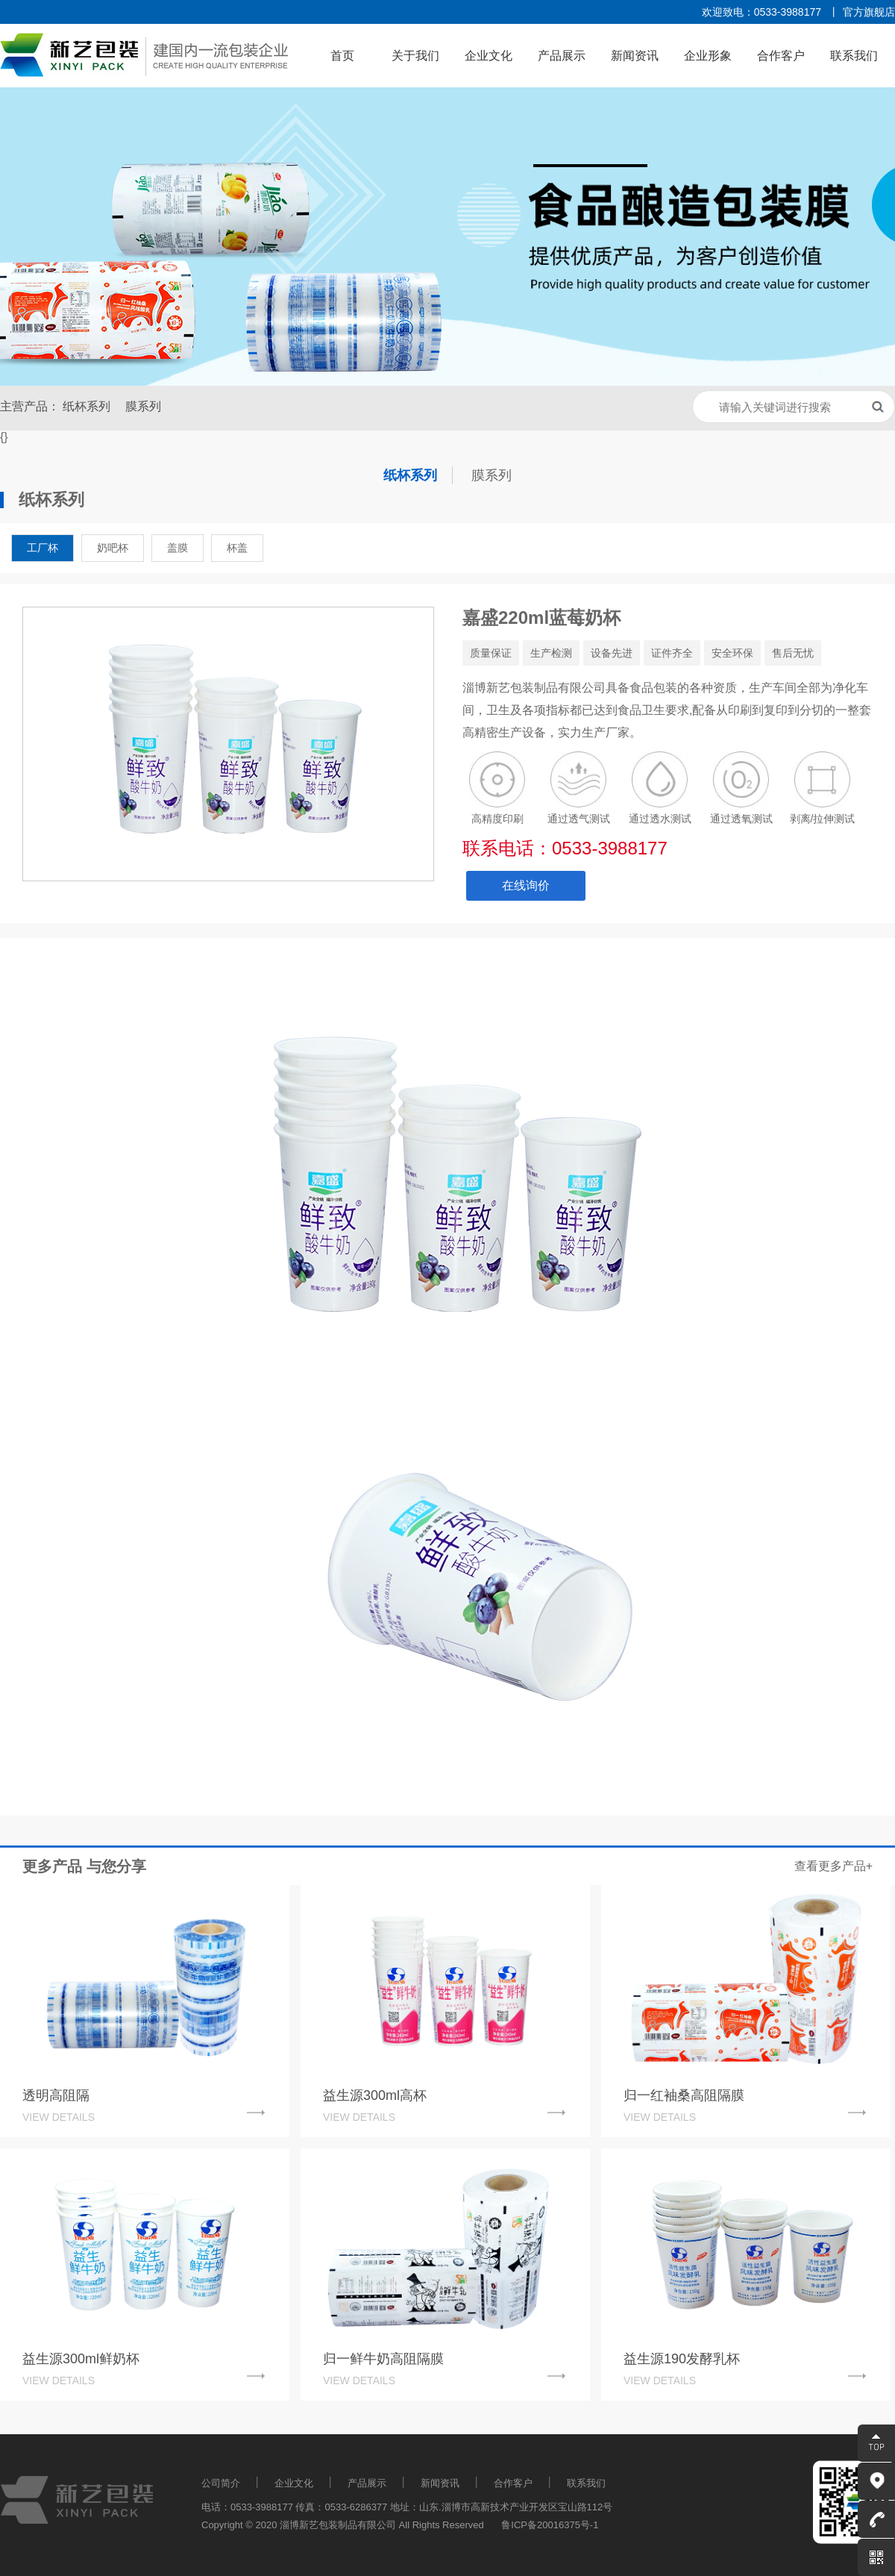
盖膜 (177, 548)
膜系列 (143, 406)
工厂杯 (42, 548)
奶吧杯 (112, 548)
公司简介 (220, 2483)
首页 (342, 55)
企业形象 (708, 55)
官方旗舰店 (869, 12)
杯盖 (237, 548)
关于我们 (415, 55)
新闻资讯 (635, 55)
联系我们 (854, 55)
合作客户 (781, 55)
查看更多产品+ (833, 1866)
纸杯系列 (86, 406)
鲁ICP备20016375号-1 (549, 2524)
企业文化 (488, 55)
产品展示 (561, 55)
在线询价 (526, 885)
